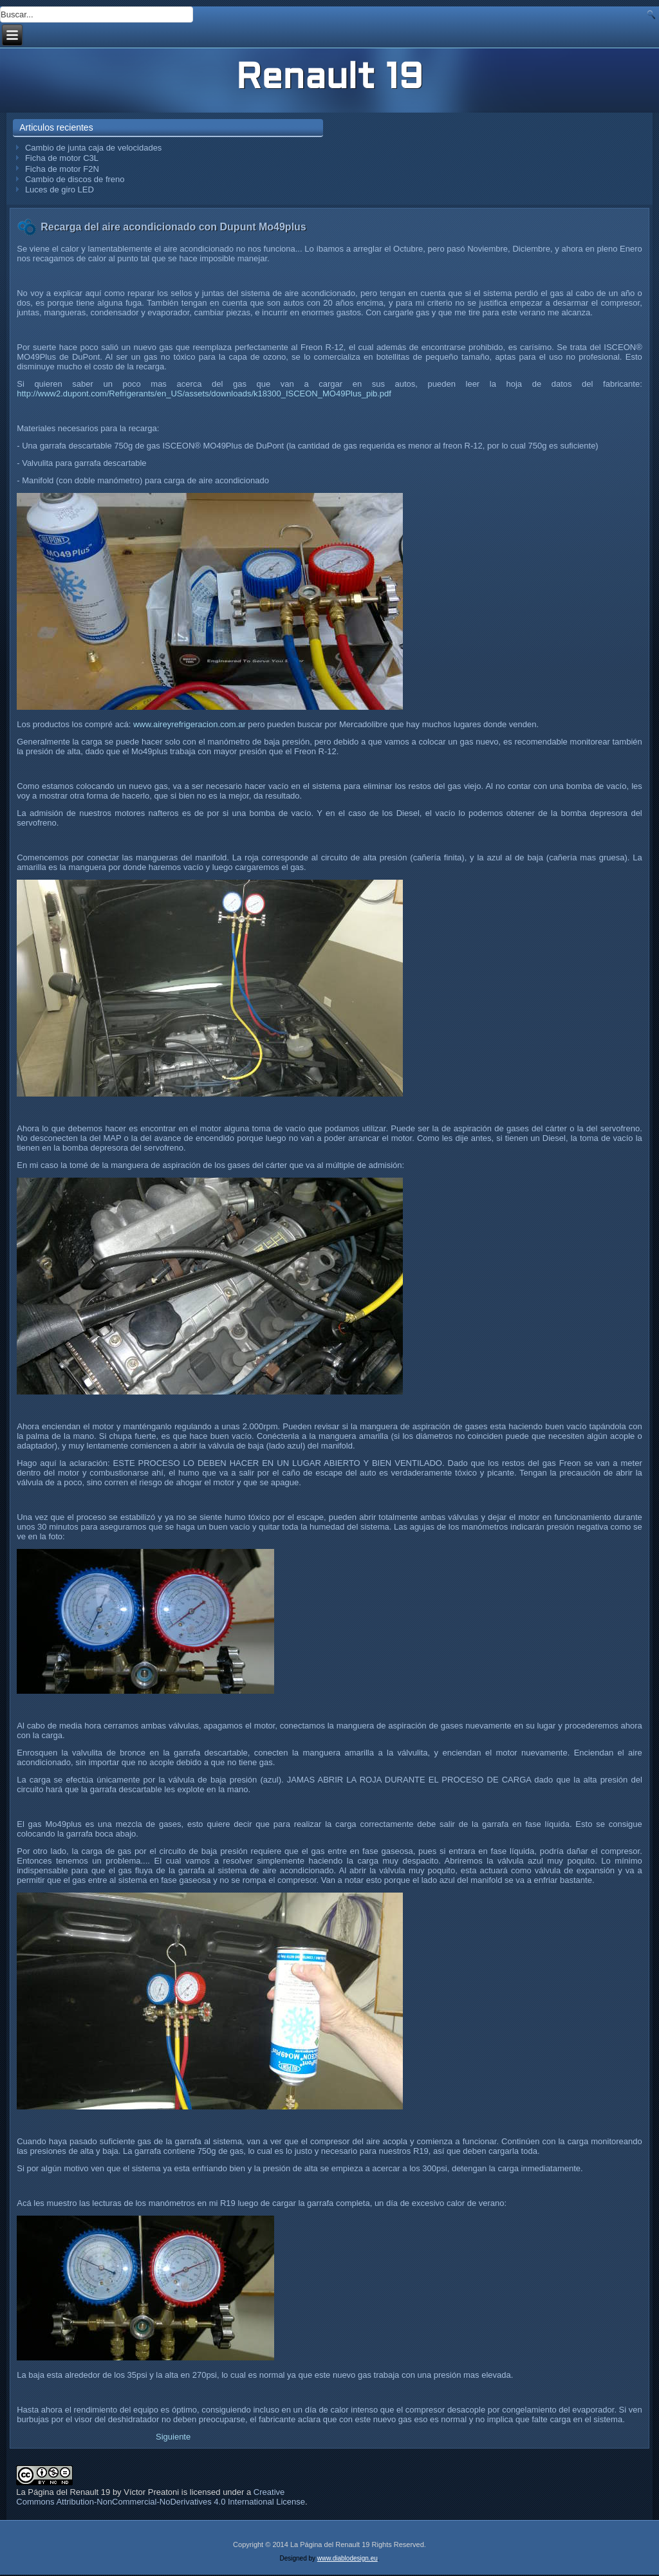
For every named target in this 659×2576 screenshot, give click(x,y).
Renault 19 (329, 79)
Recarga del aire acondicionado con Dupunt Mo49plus (173, 226)
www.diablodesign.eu (347, 2558)
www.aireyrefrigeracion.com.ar (189, 724)
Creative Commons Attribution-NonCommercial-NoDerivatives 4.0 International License (160, 2497)
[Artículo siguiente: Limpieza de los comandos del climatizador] (173, 2437)
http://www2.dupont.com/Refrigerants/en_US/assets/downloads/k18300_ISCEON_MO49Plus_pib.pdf (204, 393)
